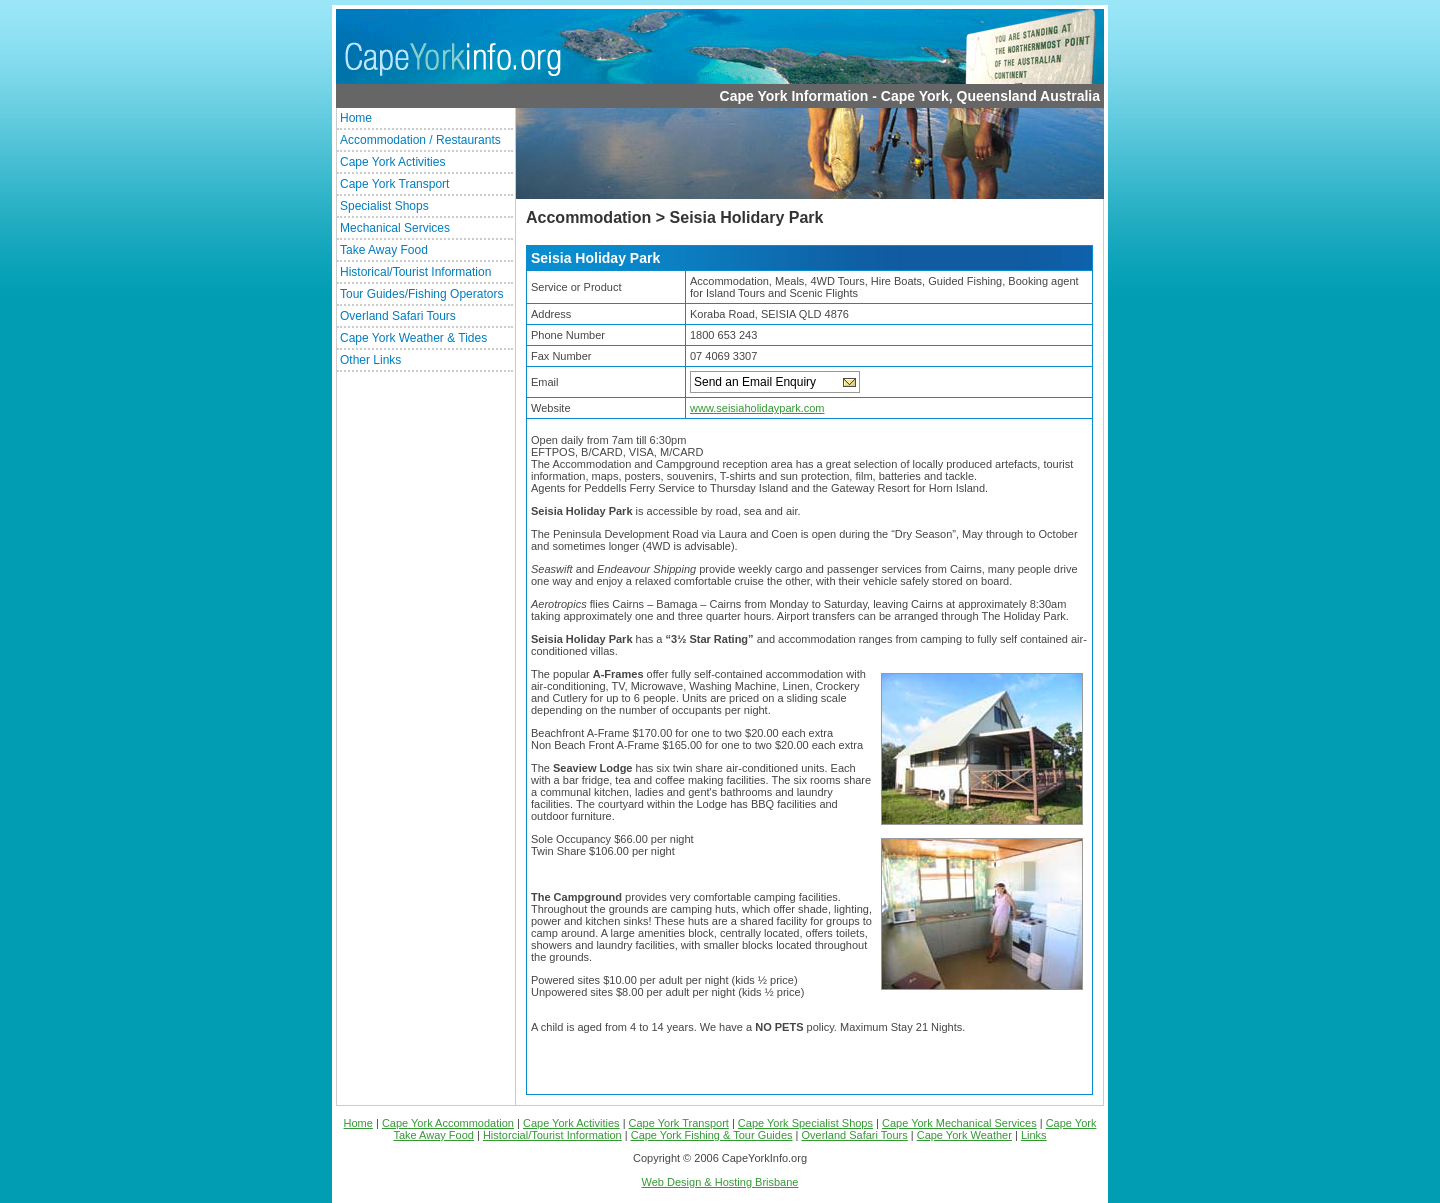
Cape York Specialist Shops (805, 1123)
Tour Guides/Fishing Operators (421, 294)
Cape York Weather (964, 1135)
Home (356, 118)
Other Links (370, 360)
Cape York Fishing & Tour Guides (712, 1135)
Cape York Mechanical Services (959, 1123)
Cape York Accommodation (448, 1123)
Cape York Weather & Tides (413, 338)
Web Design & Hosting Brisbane (720, 1182)
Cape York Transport (394, 184)
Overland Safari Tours (398, 316)
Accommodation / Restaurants (420, 140)
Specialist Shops (384, 206)
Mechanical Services (395, 228)
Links (1034, 1135)
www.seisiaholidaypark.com (757, 408)
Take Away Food (384, 250)
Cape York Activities (392, 162)
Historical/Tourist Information (415, 272)
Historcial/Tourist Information (552, 1135)
